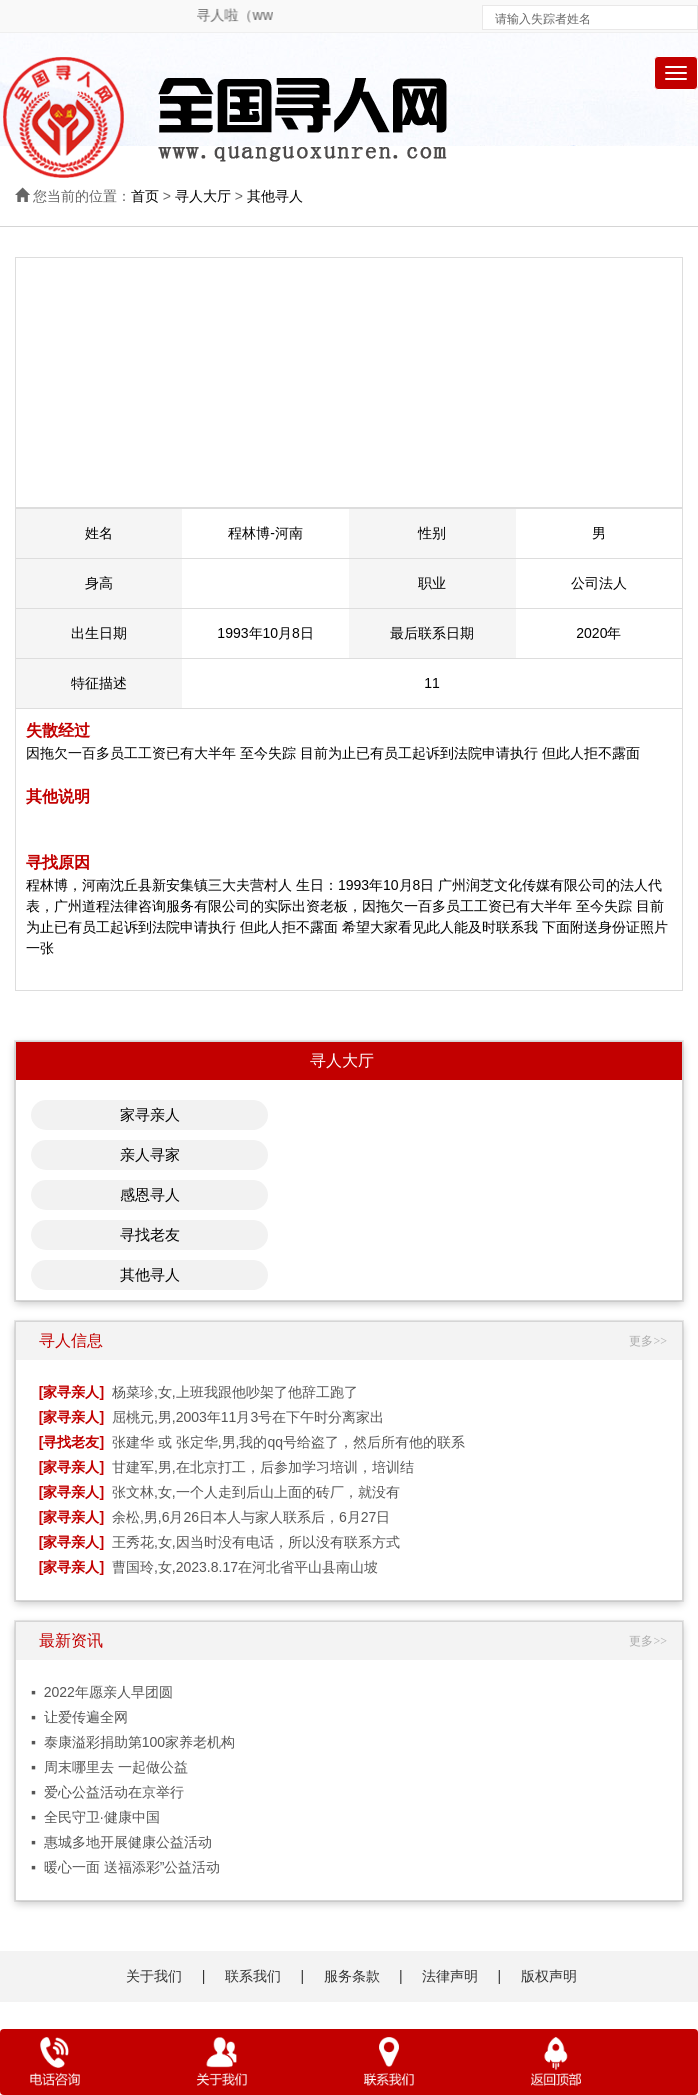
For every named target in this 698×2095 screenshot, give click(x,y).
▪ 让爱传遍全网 (79, 1717)
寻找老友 (150, 1234)
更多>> (648, 1341)
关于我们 (154, 1976)
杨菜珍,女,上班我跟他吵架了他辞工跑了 (235, 1392)
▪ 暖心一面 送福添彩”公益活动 (125, 1867)
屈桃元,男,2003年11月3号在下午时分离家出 (248, 1417)
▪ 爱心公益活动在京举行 (107, 1792)
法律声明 (450, 1976)
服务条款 (352, 1976)
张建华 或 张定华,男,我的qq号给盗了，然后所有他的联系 (288, 1442)
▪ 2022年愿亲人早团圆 (102, 1692)
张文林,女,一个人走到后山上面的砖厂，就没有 (256, 1492)
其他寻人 (275, 196)
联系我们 (253, 1976)
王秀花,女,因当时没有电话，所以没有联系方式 (256, 1542)
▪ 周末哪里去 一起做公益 (109, 1767)
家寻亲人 (150, 1114)
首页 (145, 196)
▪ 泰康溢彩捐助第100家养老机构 (133, 1742)
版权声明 (549, 1976)
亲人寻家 (150, 1154)
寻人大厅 (203, 196)
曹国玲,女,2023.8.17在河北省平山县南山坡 (245, 1567)
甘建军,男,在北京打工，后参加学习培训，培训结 (263, 1467)
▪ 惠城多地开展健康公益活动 (121, 1842)
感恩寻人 (150, 1194)
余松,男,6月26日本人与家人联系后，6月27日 (251, 1517)
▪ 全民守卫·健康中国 (95, 1817)
